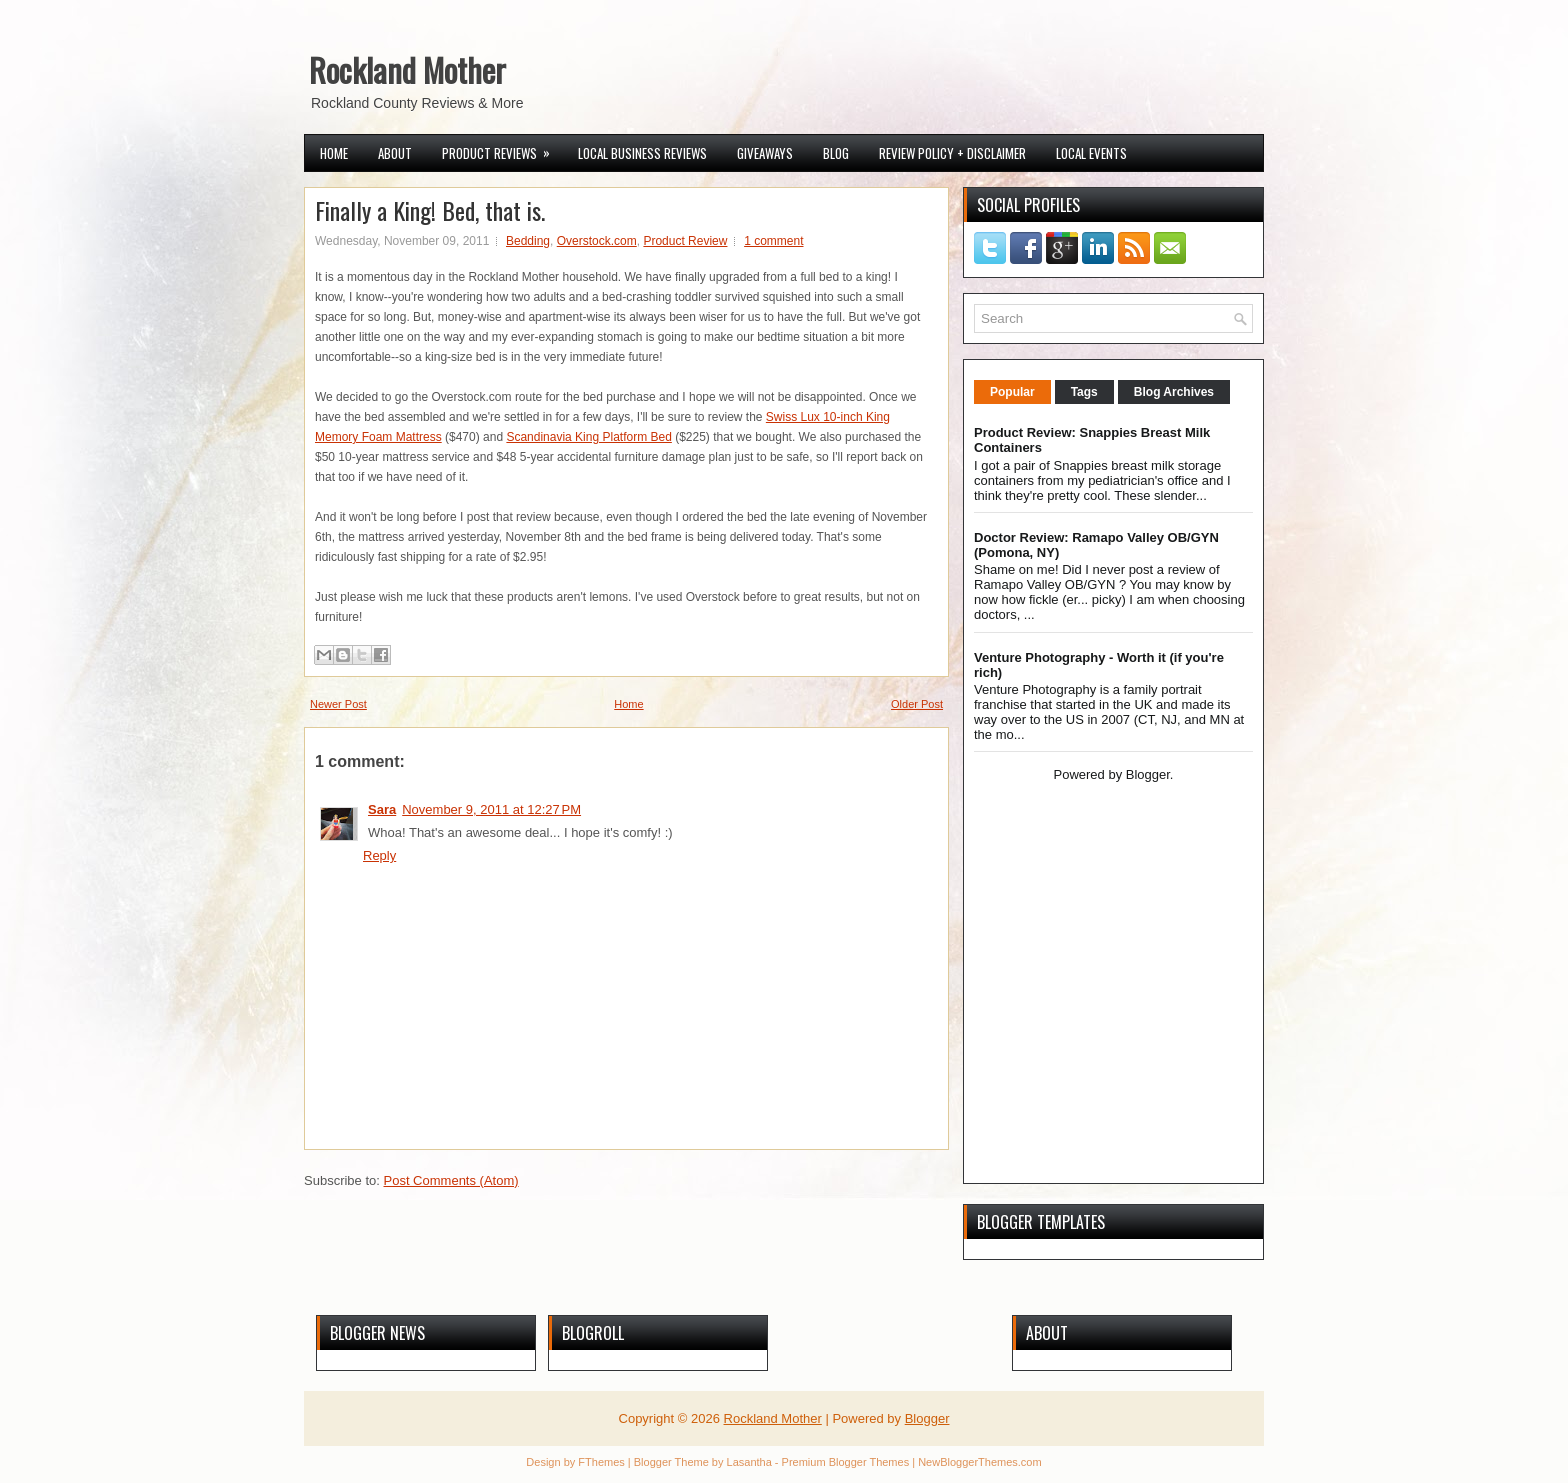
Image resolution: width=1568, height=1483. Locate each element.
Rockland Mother (407, 69)
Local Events (1091, 153)
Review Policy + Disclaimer (952, 153)
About (395, 153)
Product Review (685, 241)
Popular (1012, 392)
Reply (379, 855)
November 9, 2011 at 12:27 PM (491, 809)
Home (334, 153)
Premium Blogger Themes (846, 1462)
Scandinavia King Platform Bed (588, 437)
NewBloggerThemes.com (980, 1462)
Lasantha (749, 1462)
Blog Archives (1174, 392)
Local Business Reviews (642, 153)
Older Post (917, 704)
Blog (836, 153)
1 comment (773, 241)
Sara (382, 809)
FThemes (601, 1462)
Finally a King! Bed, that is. (430, 210)
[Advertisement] (1099, 1030)
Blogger (1148, 774)
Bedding (528, 241)
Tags (1084, 392)
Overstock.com (597, 241)
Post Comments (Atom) (451, 1180)
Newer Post (338, 704)
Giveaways (765, 153)
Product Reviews (502, 149)
